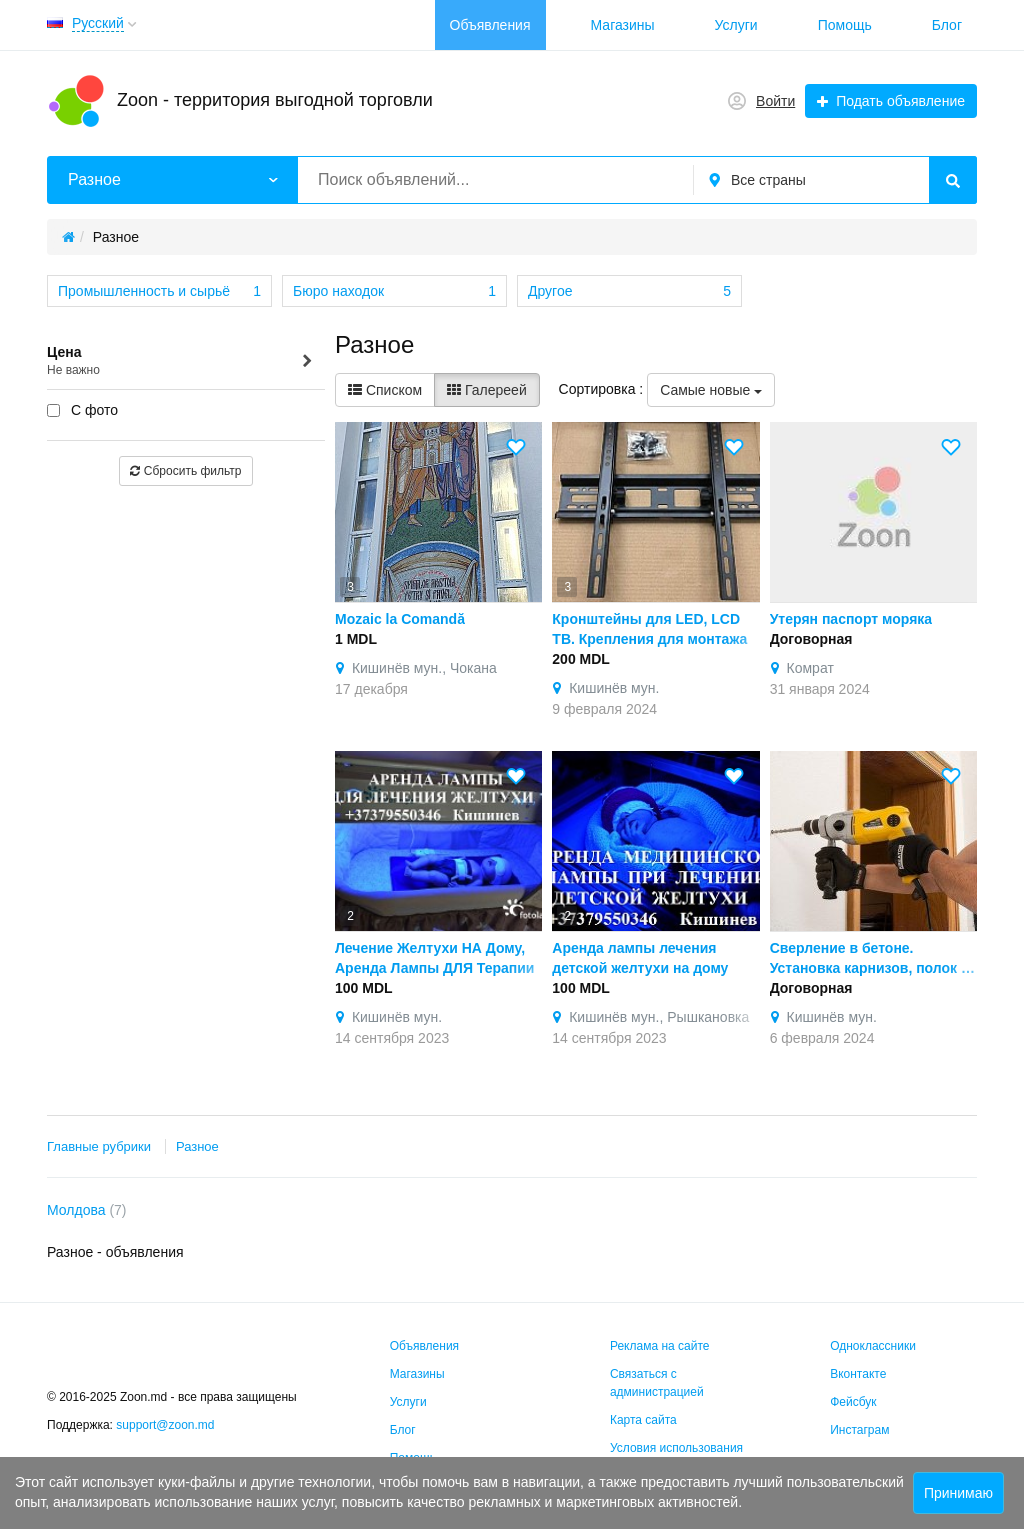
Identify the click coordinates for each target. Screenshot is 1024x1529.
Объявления (490, 25)
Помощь (845, 25)
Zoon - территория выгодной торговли (275, 100)
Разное (197, 1146)
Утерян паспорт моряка (851, 619)
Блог (947, 25)
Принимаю (958, 1493)
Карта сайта (643, 1420)
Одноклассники (873, 1346)
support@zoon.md (167, 1425)
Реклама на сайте (660, 1346)
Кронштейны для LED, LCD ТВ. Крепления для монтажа (649, 629)
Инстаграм (859, 1430)
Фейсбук (853, 1402)
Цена (181, 361)
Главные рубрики (99, 1146)
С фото (82, 410)
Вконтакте (858, 1374)
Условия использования (676, 1448)
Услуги (736, 25)
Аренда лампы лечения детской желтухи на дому (640, 958)
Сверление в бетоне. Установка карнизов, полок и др (870, 959)
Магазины (623, 25)
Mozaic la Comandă (400, 619)
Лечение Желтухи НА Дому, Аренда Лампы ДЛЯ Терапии (434, 958)
